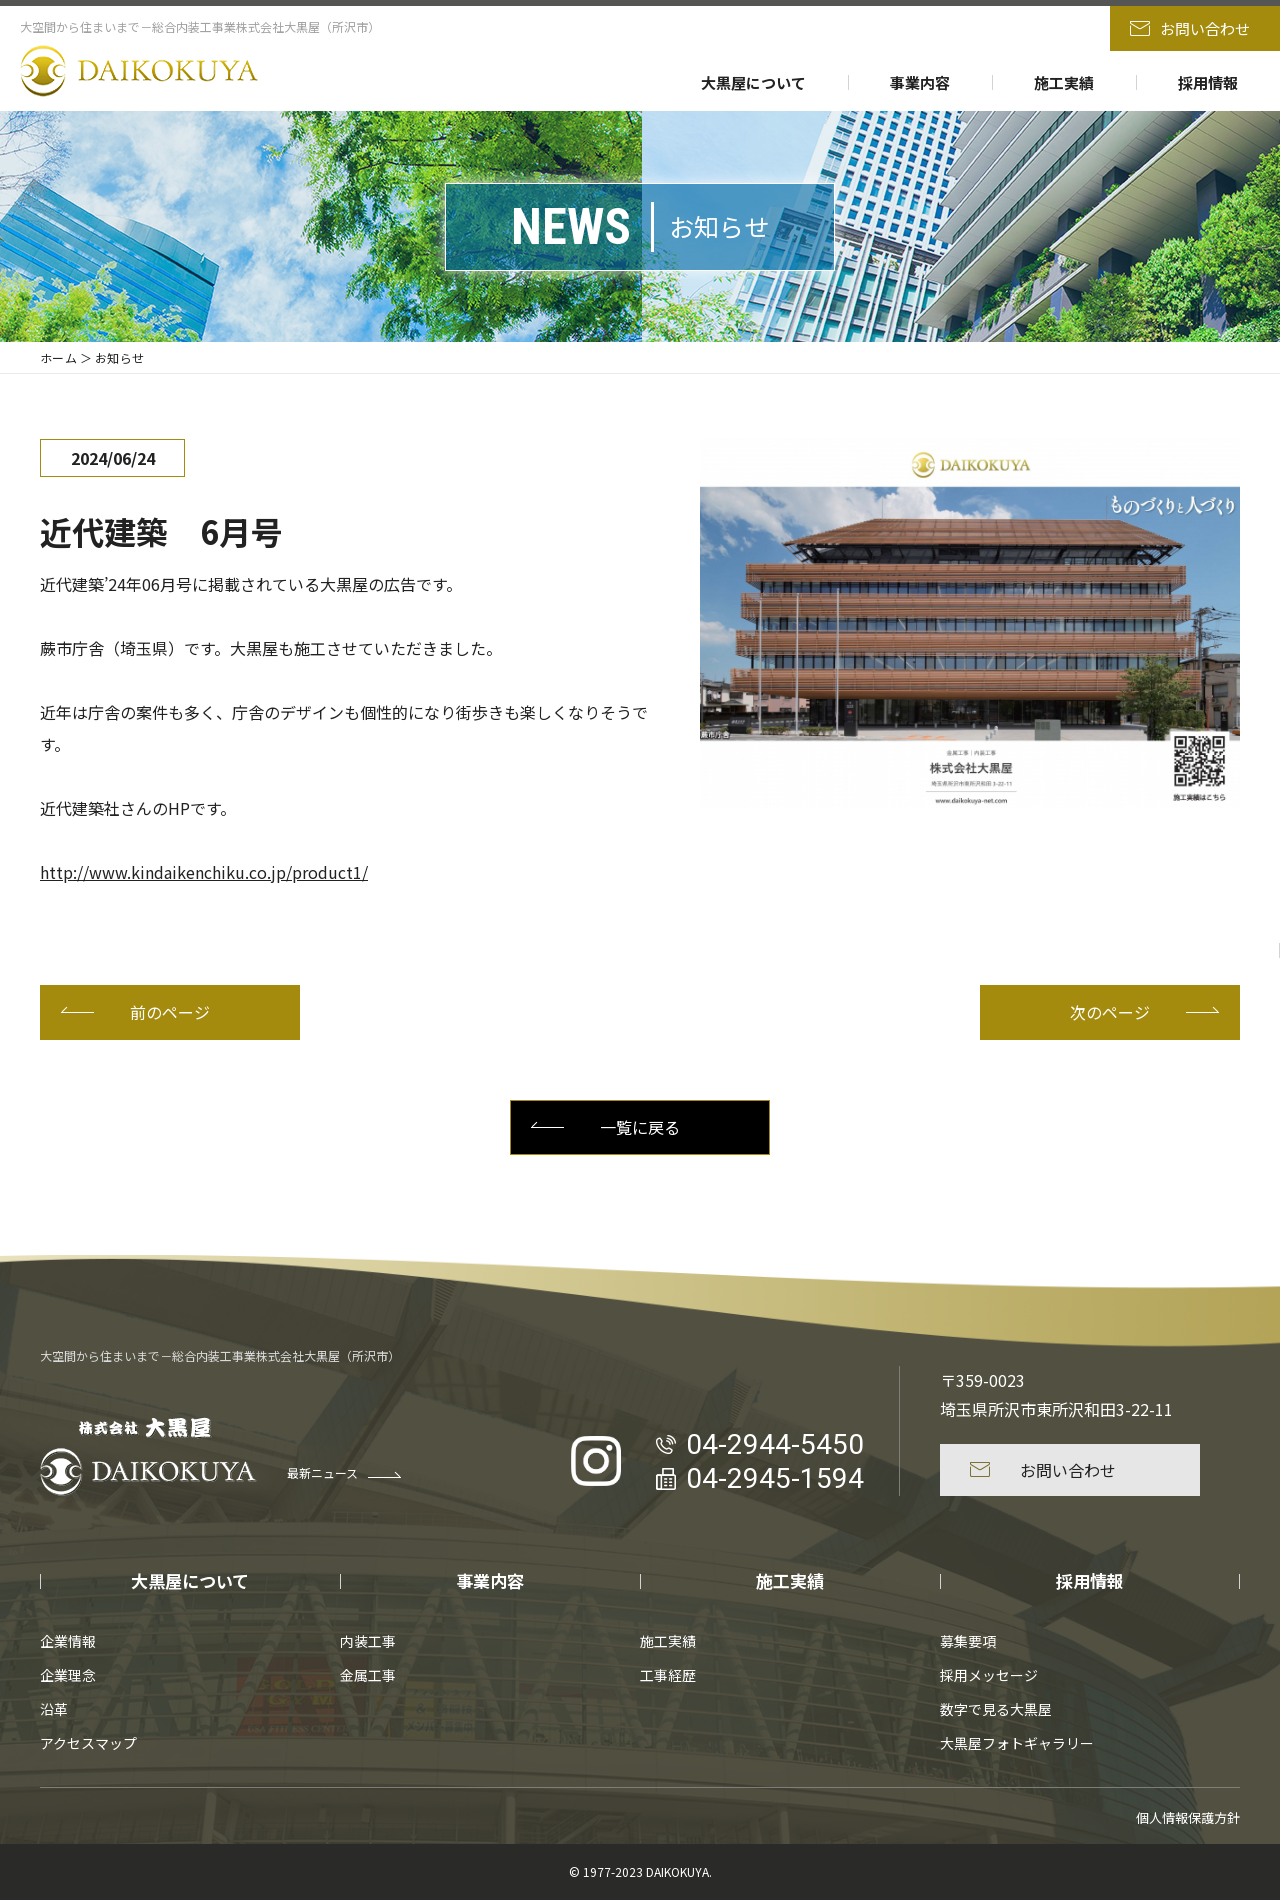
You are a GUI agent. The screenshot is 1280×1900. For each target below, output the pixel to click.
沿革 (54, 1709)
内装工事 (368, 1641)
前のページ (135, 1012)
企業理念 (68, 1675)
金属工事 (368, 1675)
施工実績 (1064, 82)
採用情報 (1208, 82)
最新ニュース (344, 1472)
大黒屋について (753, 82)
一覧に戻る (605, 1127)
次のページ (1144, 1012)
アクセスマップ (88, 1743)
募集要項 (968, 1641)
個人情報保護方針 (1188, 1817)
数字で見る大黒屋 (996, 1709)
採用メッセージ (989, 1675)
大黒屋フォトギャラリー (1017, 1743)
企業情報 (68, 1641)
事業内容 (920, 82)
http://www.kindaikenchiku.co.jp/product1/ (204, 872)
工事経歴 (668, 1675)
